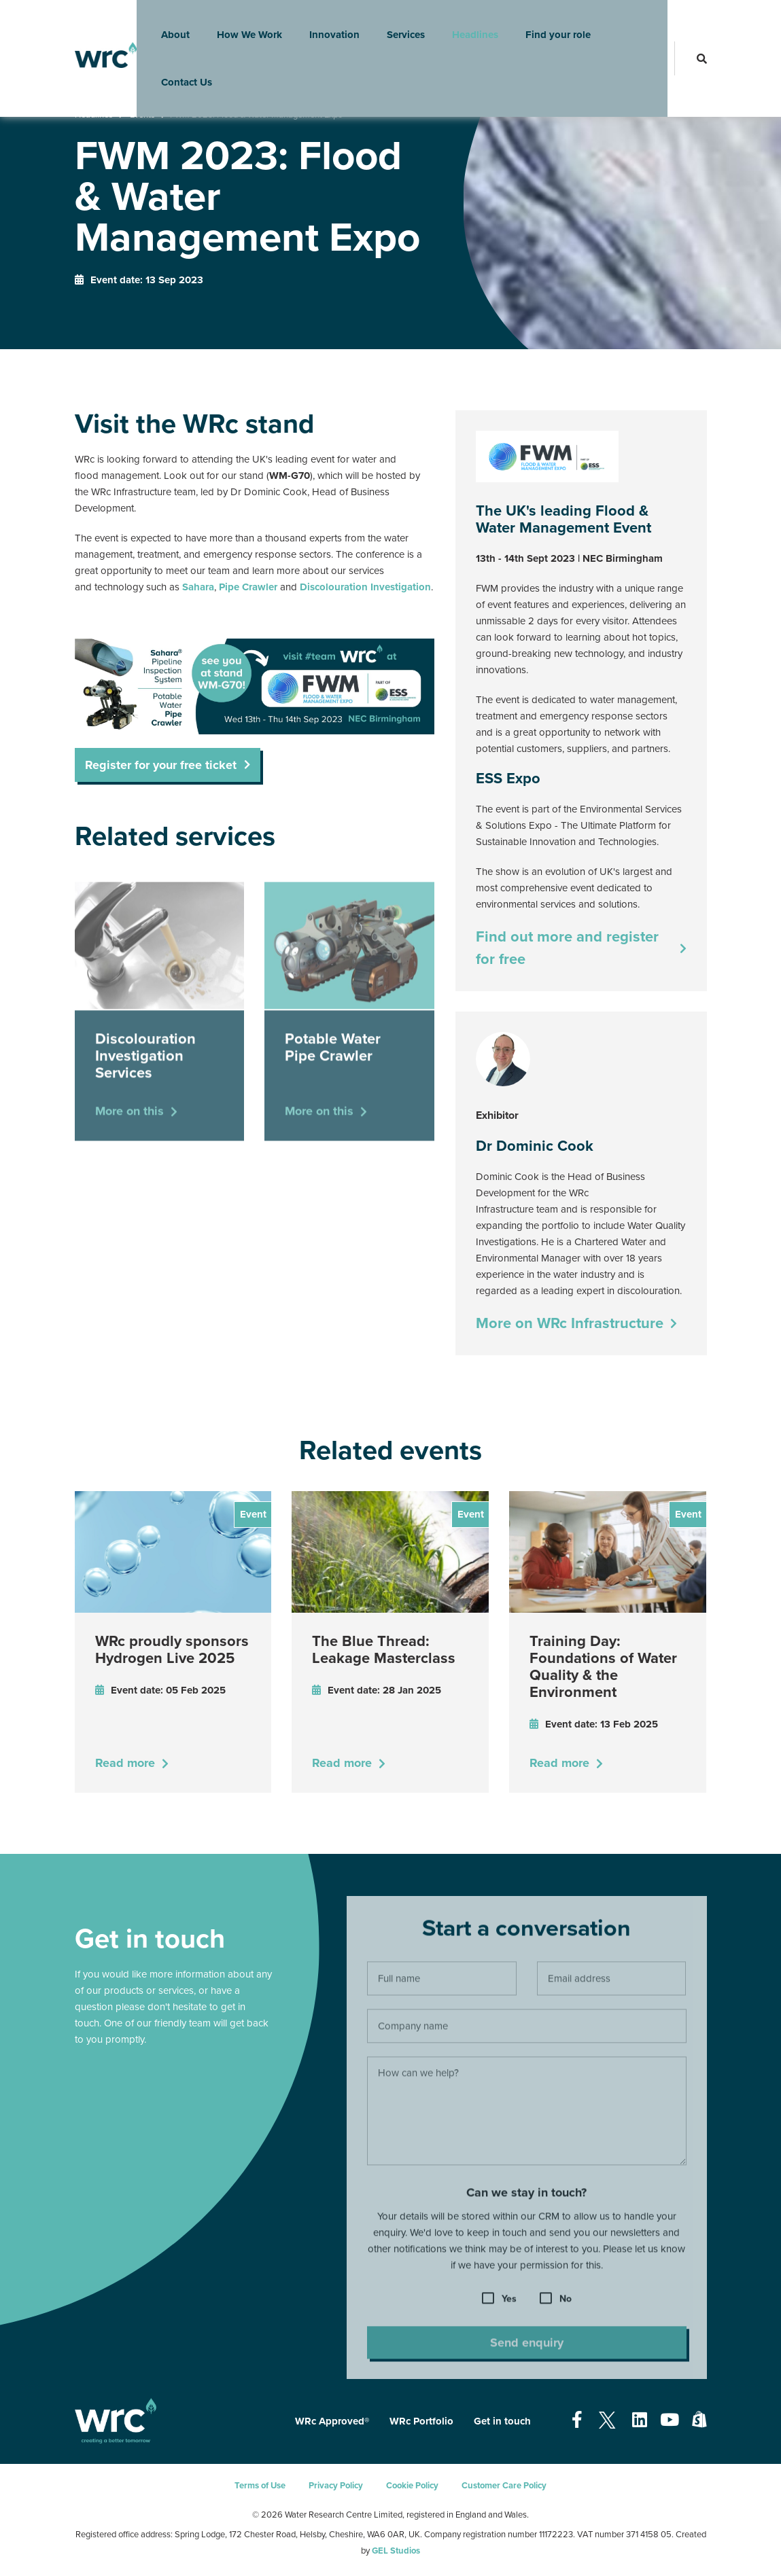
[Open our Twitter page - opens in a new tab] (607, 2420)
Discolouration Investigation (365, 587)
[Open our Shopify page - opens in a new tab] (699, 2420)
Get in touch (502, 2421)
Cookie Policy (412, 2485)
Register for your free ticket (161, 764)
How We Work (240, 24)
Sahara (198, 587)
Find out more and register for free (567, 948)
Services (397, 24)
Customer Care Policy (504, 2485)
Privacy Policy (336, 2485)
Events (142, 114)
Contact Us (177, 71)
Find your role (549, 24)
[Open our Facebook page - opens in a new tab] (577, 2420)
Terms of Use (260, 2485)
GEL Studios (396, 2550)
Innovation (325, 24)
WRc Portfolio (421, 2421)
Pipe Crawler (248, 587)
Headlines (466, 24)
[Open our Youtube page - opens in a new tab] (669, 2420)
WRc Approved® (332, 2421)
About (166, 24)
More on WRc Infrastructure (569, 1323)
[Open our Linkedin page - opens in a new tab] (639, 2420)
